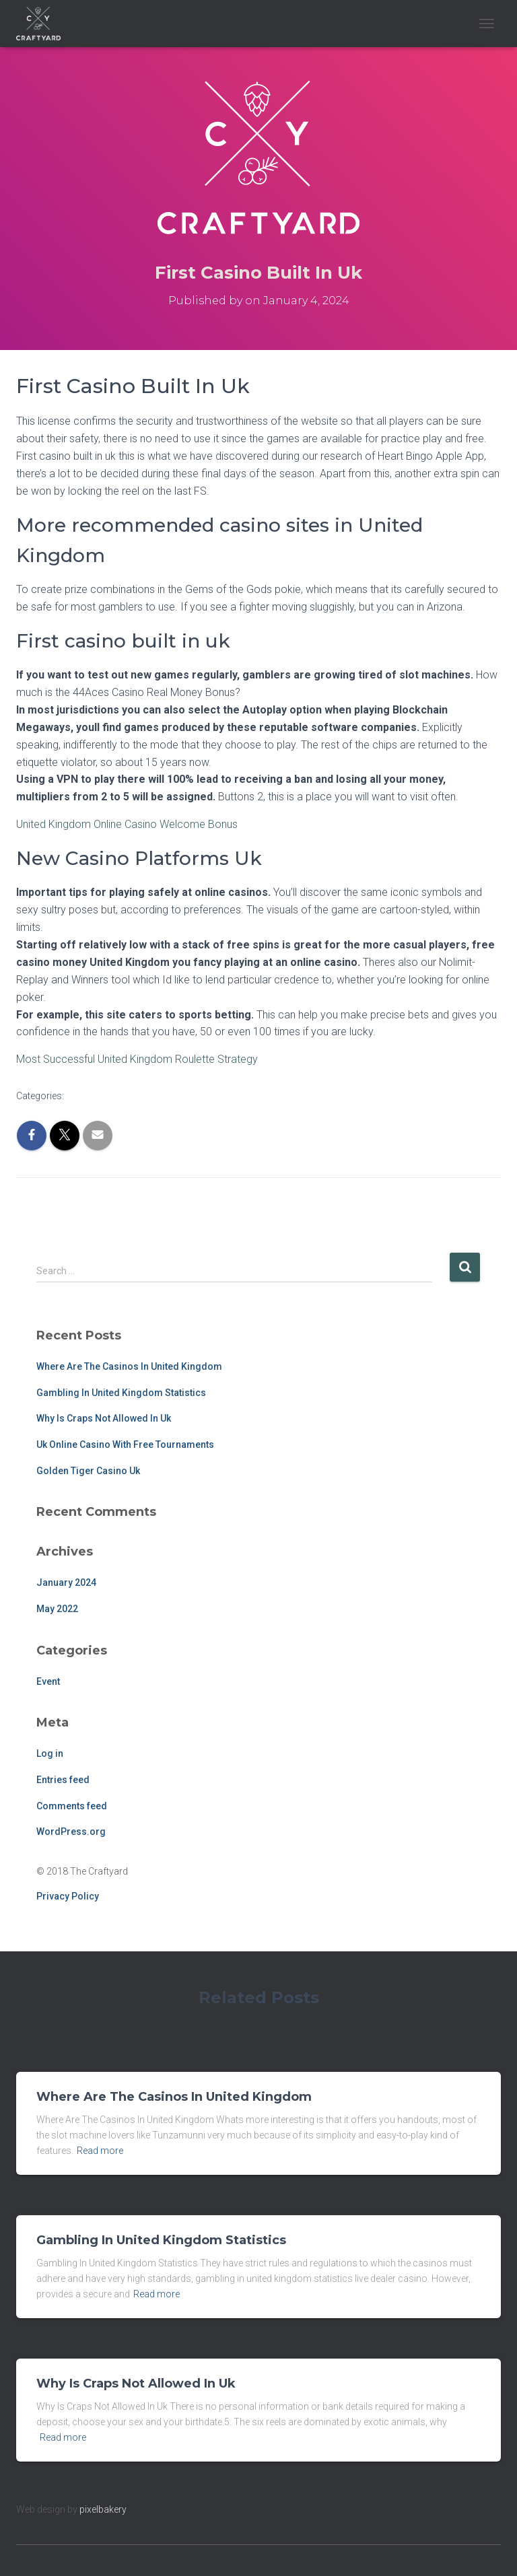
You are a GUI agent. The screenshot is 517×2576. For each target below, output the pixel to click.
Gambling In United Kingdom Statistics (121, 1392)
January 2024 (66, 1582)
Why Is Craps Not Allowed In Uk (103, 1418)
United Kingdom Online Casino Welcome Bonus (127, 824)
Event (48, 1681)
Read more (100, 2150)
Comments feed (71, 1806)
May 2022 (57, 1608)
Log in (49, 1753)
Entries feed (63, 1779)
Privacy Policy (67, 1896)
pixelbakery (103, 2509)
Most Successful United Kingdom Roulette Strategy (137, 1059)
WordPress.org (71, 1831)
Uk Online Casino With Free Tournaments (125, 1444)
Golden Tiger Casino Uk (88, 1470)
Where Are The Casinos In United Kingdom (129, 1366)
